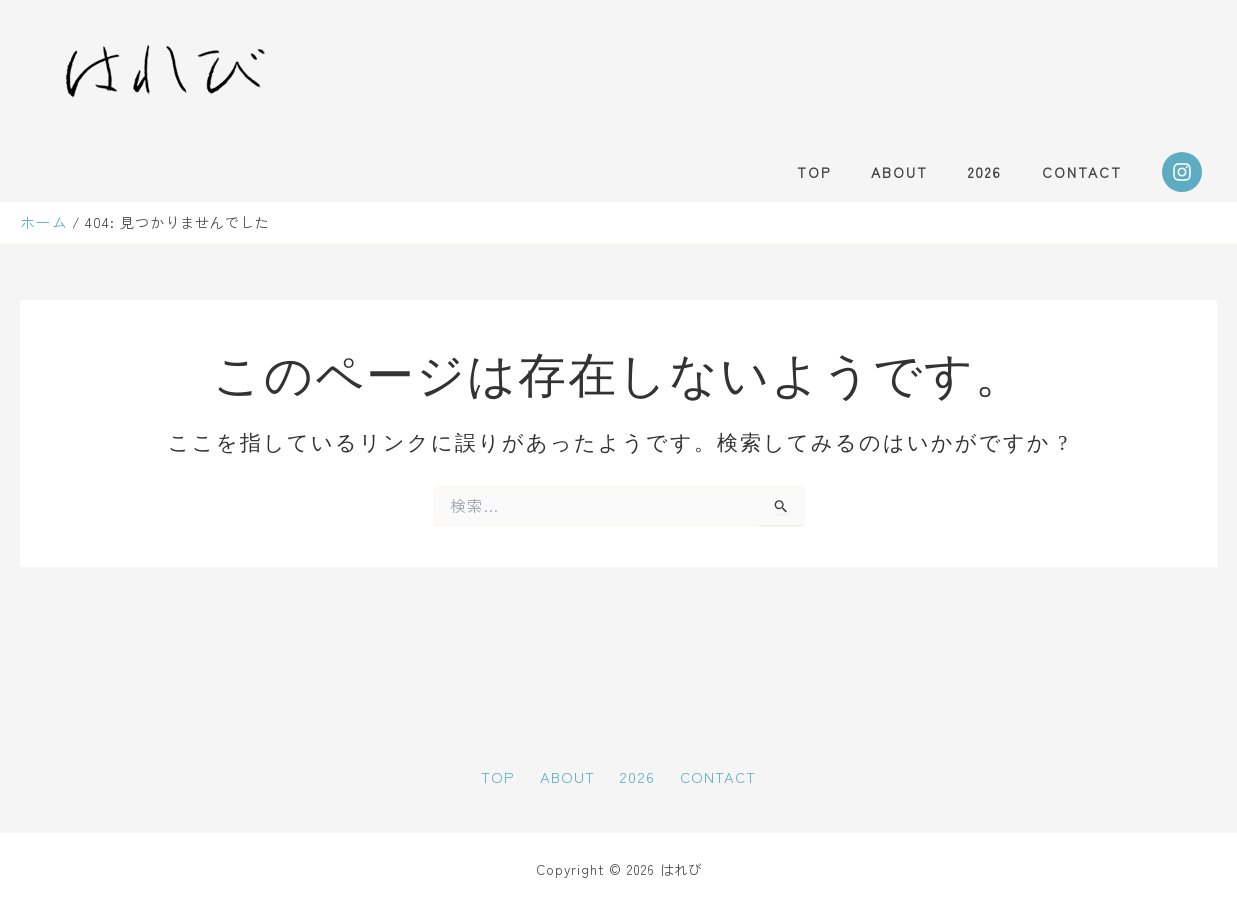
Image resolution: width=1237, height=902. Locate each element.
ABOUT (929, 172)
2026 (1003, 172)
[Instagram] (1182, 172)
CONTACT (1088, 172)
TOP (856, 172)
